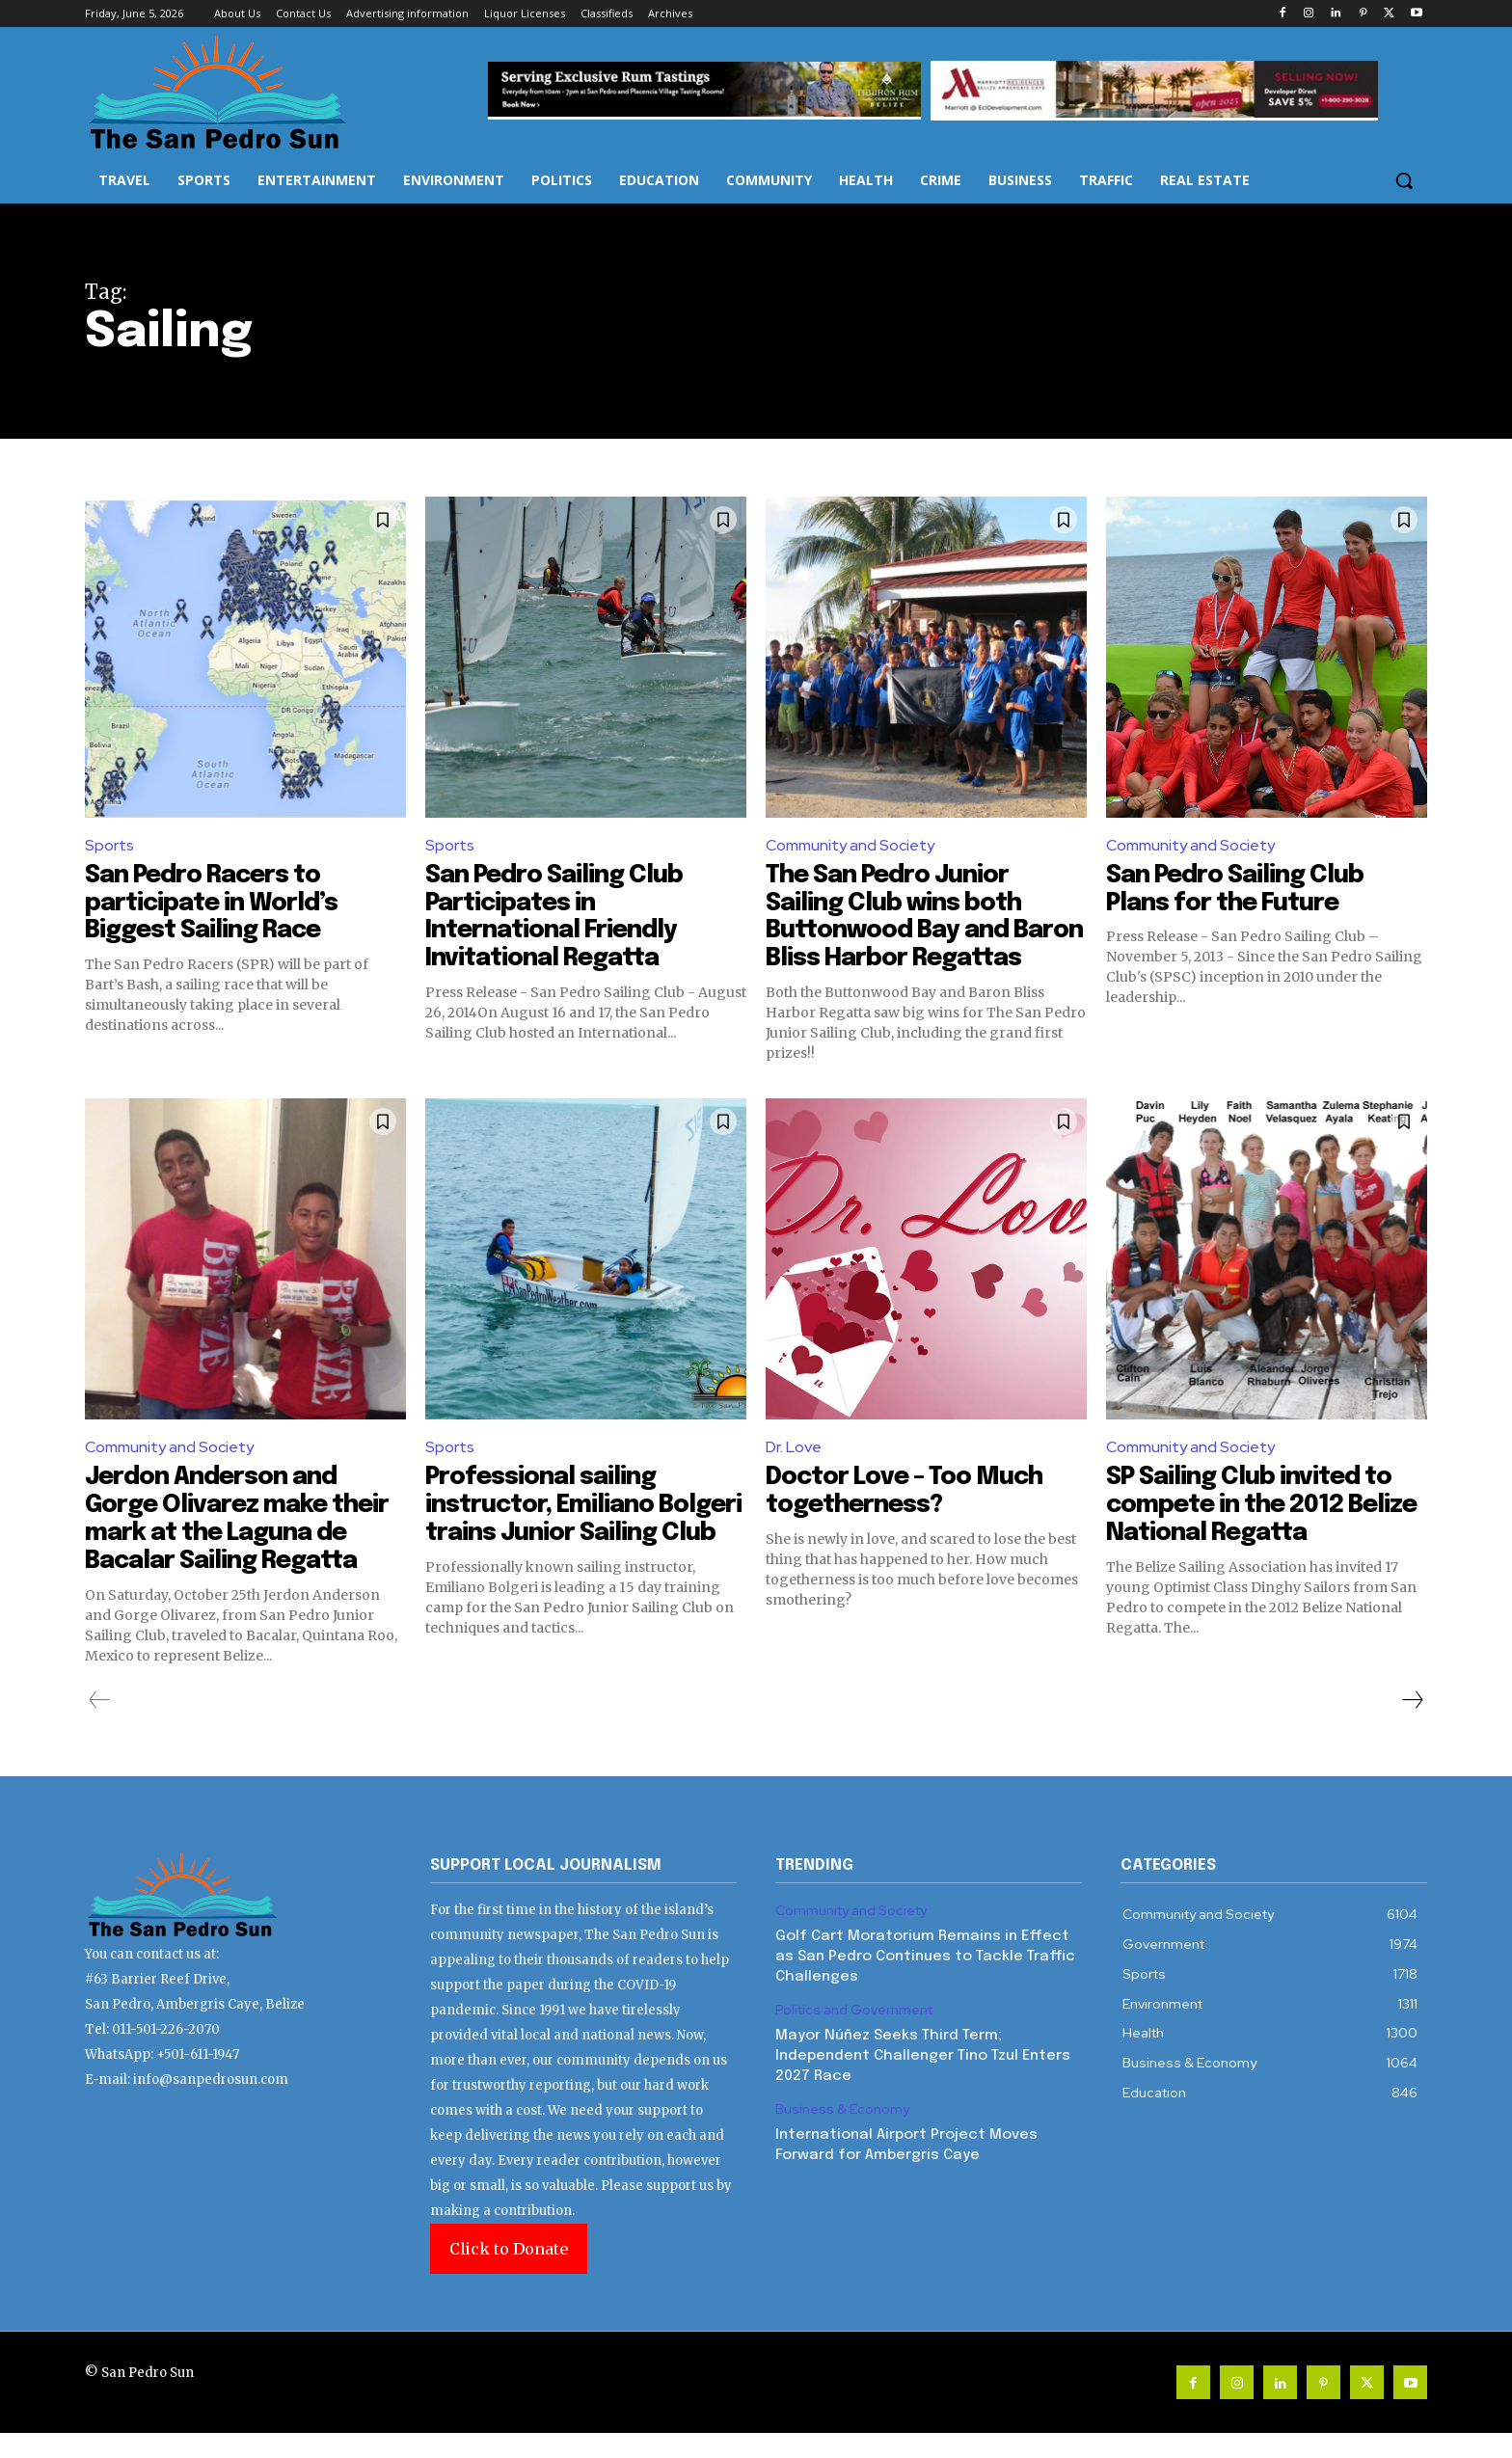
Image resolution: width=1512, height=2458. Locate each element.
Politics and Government (853, 2035)
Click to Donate (508, 2273)
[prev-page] (100, 1725)
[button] (1404, 180)
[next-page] (1411, 1725)
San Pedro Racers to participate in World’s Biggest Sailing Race (215, 902)
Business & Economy (842, 2134)
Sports (109, 845)
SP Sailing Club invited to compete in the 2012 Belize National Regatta (1255, 1530)
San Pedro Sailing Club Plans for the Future (1240, 889)
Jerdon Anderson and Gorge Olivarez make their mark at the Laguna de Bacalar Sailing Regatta (242, 1544)
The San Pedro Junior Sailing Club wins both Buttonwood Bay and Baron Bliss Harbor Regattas (897, 930)
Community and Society (850, 845)
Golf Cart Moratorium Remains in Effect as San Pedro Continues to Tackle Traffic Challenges (925, 1982)
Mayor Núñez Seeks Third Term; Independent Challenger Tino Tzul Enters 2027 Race (922, 2081)
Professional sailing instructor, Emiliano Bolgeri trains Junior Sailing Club (548, 1544)
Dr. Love (794, 1474)
